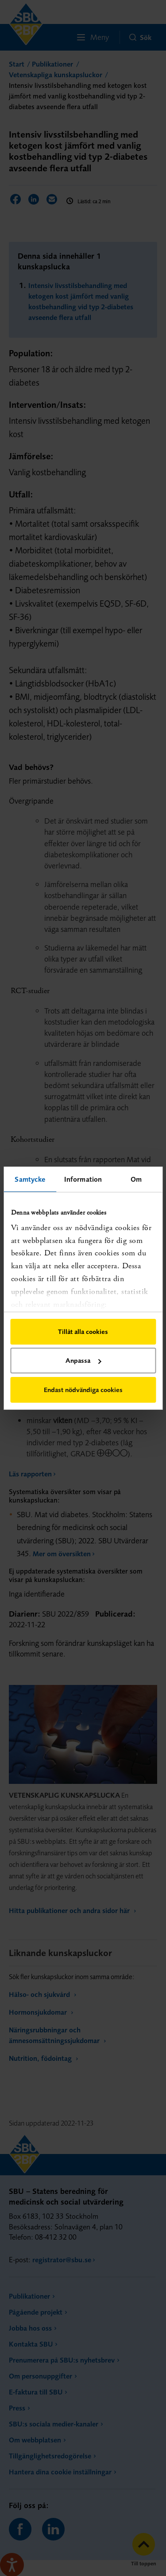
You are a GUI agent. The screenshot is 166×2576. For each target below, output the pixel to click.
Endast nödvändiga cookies (83, 1389)
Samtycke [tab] (30, 1179)
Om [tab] (136, 1179)
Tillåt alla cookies (83, 1331)
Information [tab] (83, 1179)
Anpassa (83, 1360)
